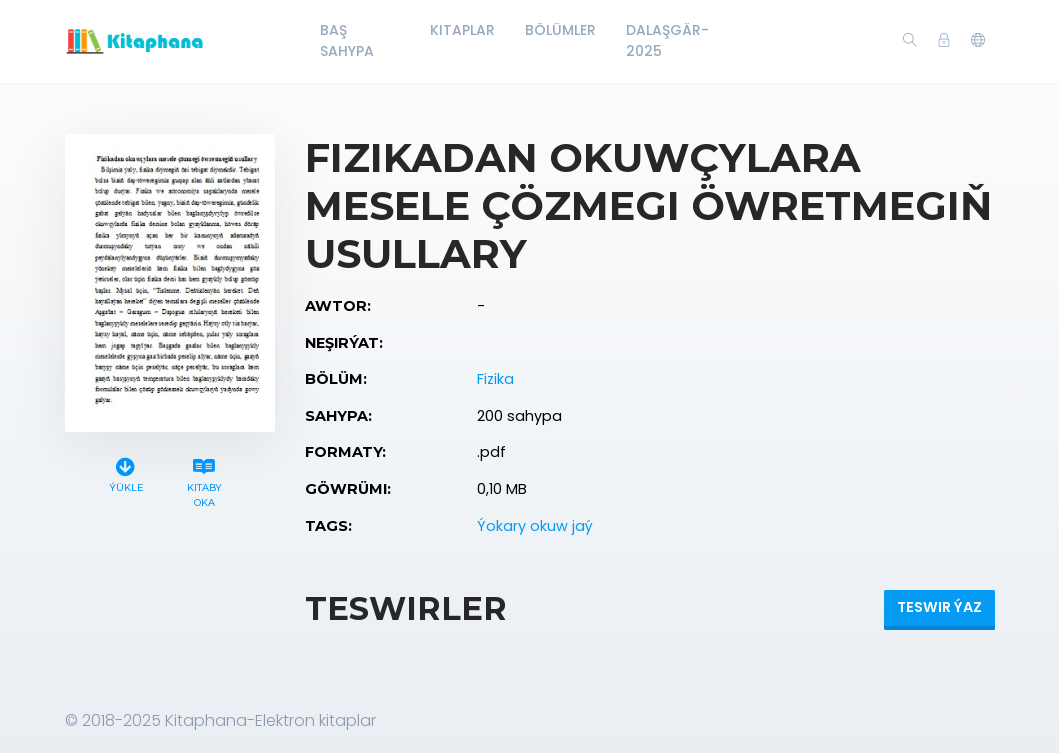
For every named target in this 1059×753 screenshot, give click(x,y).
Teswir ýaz (939, 607)
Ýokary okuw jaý (535, 526)
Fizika (495, 379)
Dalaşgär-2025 (667, 40)
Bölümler (560, 30)
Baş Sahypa (347, 40)
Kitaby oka (205, 480)
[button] (978, 41)
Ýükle (126, 472)
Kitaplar (462, 30)
